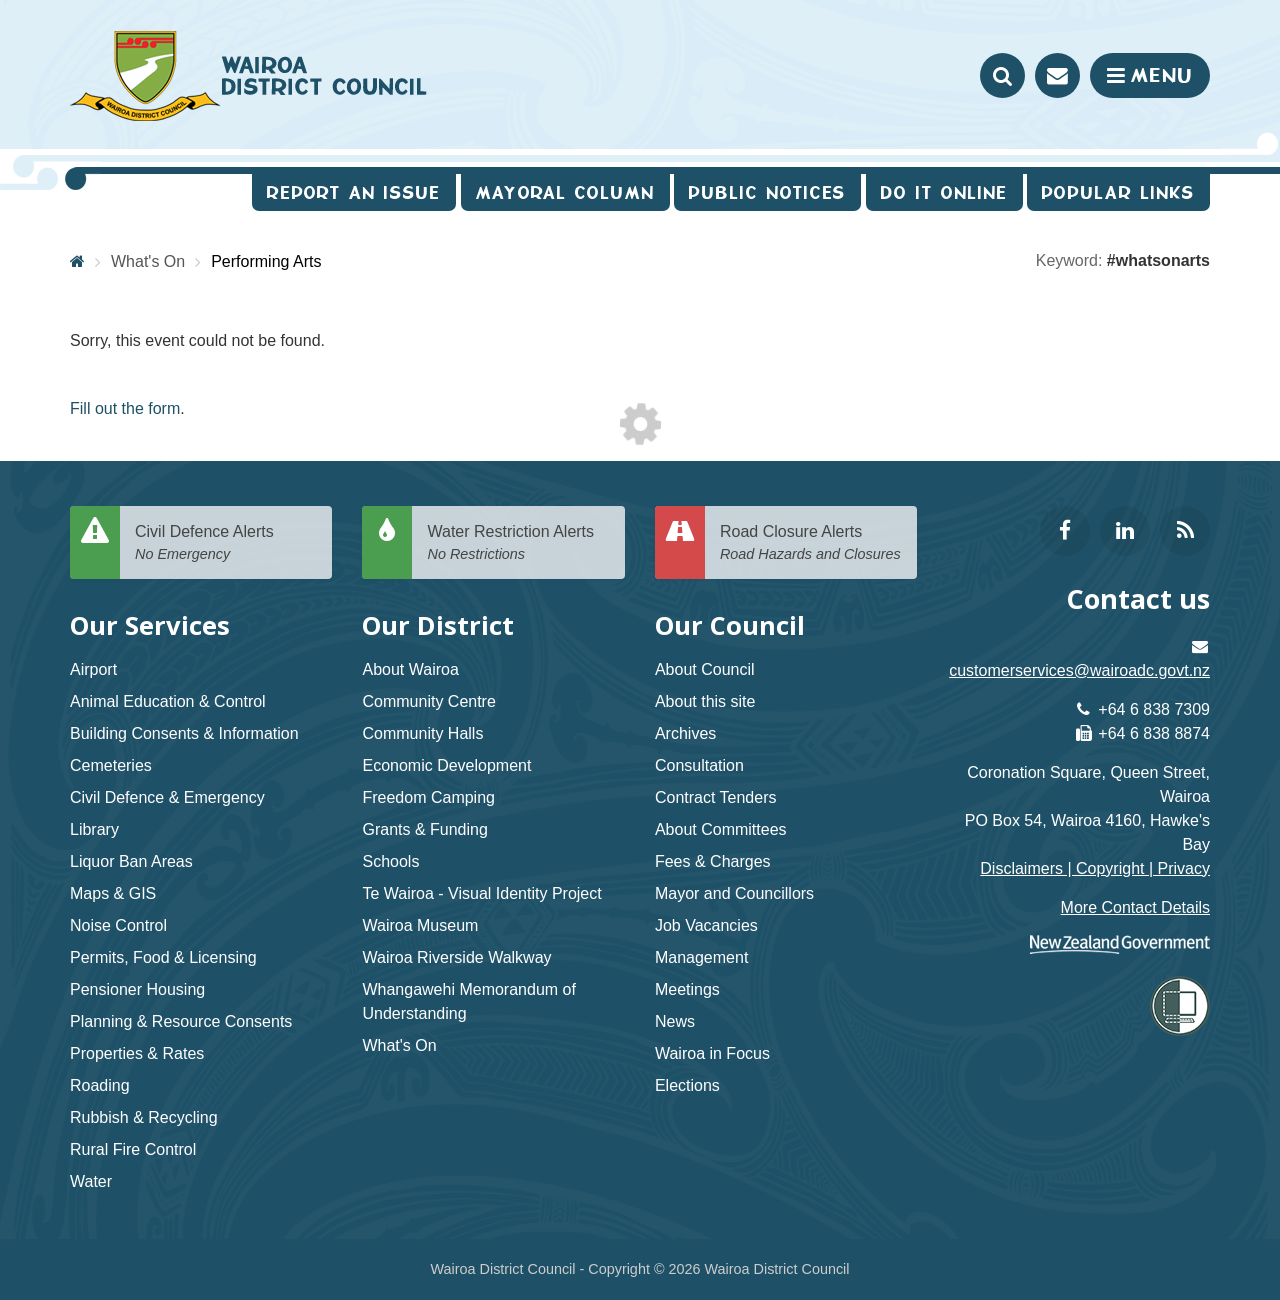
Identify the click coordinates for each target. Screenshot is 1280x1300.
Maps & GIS (113, 893)
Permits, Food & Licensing (163, 957)
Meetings (687, 989)
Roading (100, 1085)
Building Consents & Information (184, 733)
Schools (390, 861)
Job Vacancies (706, 925)
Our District (438, 625)
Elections (687, 1085)
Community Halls (422, 733)
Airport (93, 669)
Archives (685, 733)
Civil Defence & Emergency (167, 797)
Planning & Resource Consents (181, 1021)
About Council (705, 669)
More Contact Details (1135, 907)
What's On (148, 261)
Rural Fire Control (133, 1149)
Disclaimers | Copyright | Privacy (1095, 868)
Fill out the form (125, 408)
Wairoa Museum (420, 925)
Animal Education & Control (168, 701)
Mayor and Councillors (734, 893)
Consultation (699, 765)
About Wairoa (410, 669)
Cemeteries (111, 765)
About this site (705, 701)
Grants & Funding (424, 829)
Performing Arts (266, 261)
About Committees (721, 829)
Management (701, 957)
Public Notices (767, 192)
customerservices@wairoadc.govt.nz (1079, 670)
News (675, 1021)
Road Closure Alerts (811, 543)
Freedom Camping (428, 797)
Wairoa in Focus (712, 1053)
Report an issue (354, 192)
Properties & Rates (137, 1053)
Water (91, 1181)
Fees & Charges (713, 861)
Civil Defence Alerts (226, 543)
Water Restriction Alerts (518, 543)
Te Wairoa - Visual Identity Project (481, 893)
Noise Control (118, 925)
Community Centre (428, 701)
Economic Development (446, 765)
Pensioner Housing (137, 989)
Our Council (730, 625)
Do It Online (944, 192)
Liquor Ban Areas (131, 861)
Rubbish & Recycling (144, 1117)
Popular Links (1118, 192)
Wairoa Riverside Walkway (456, 957)
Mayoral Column (565, 192)
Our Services (150, 625)
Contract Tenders (716, 797)
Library (94, 829)
